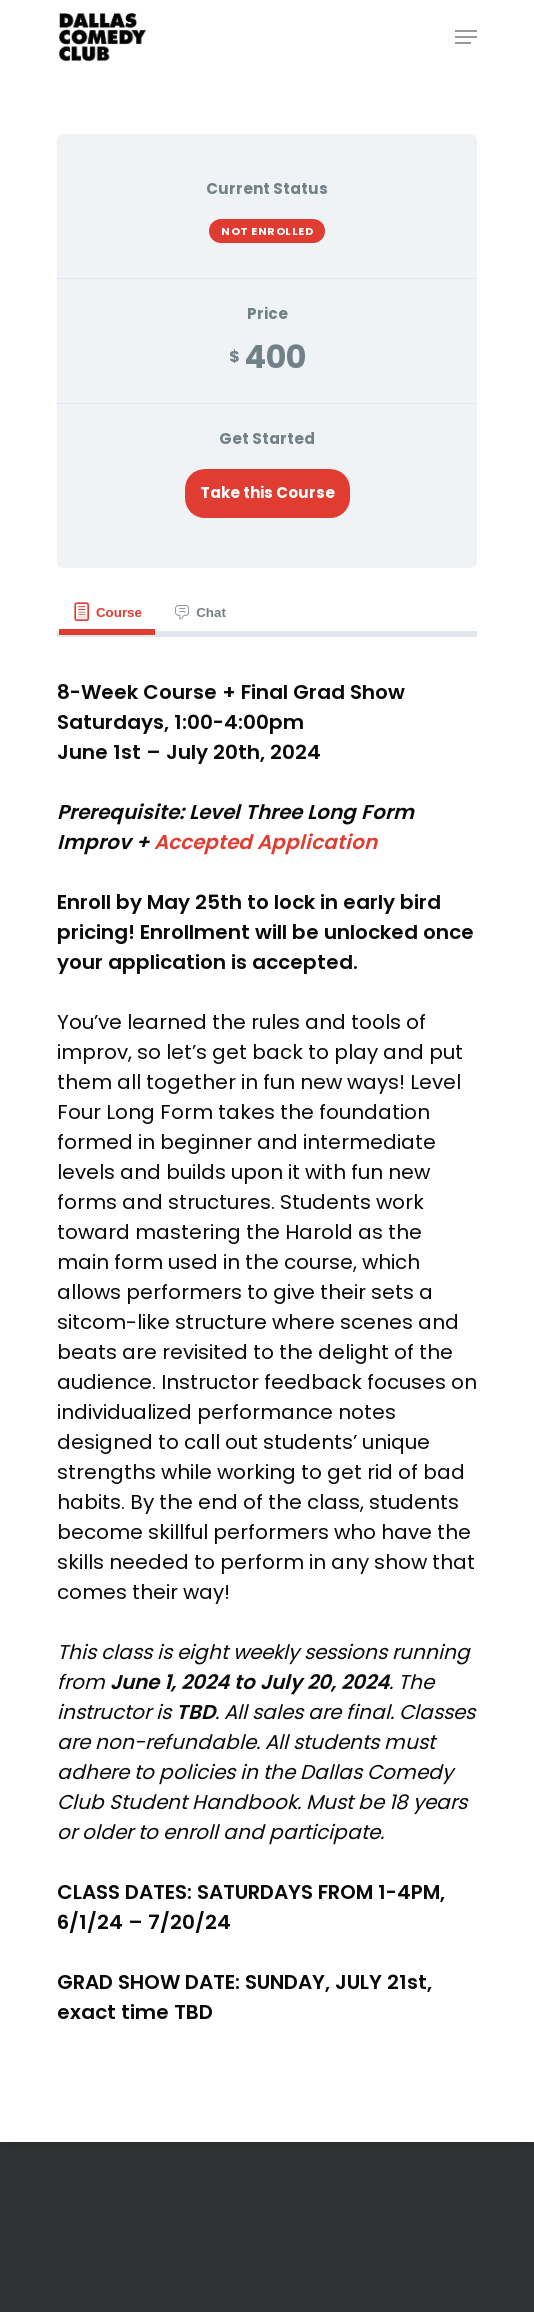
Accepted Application (265, 842)
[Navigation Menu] (466, 37)
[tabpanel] (267, 1352)
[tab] (107, 612)
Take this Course (267, 492)
